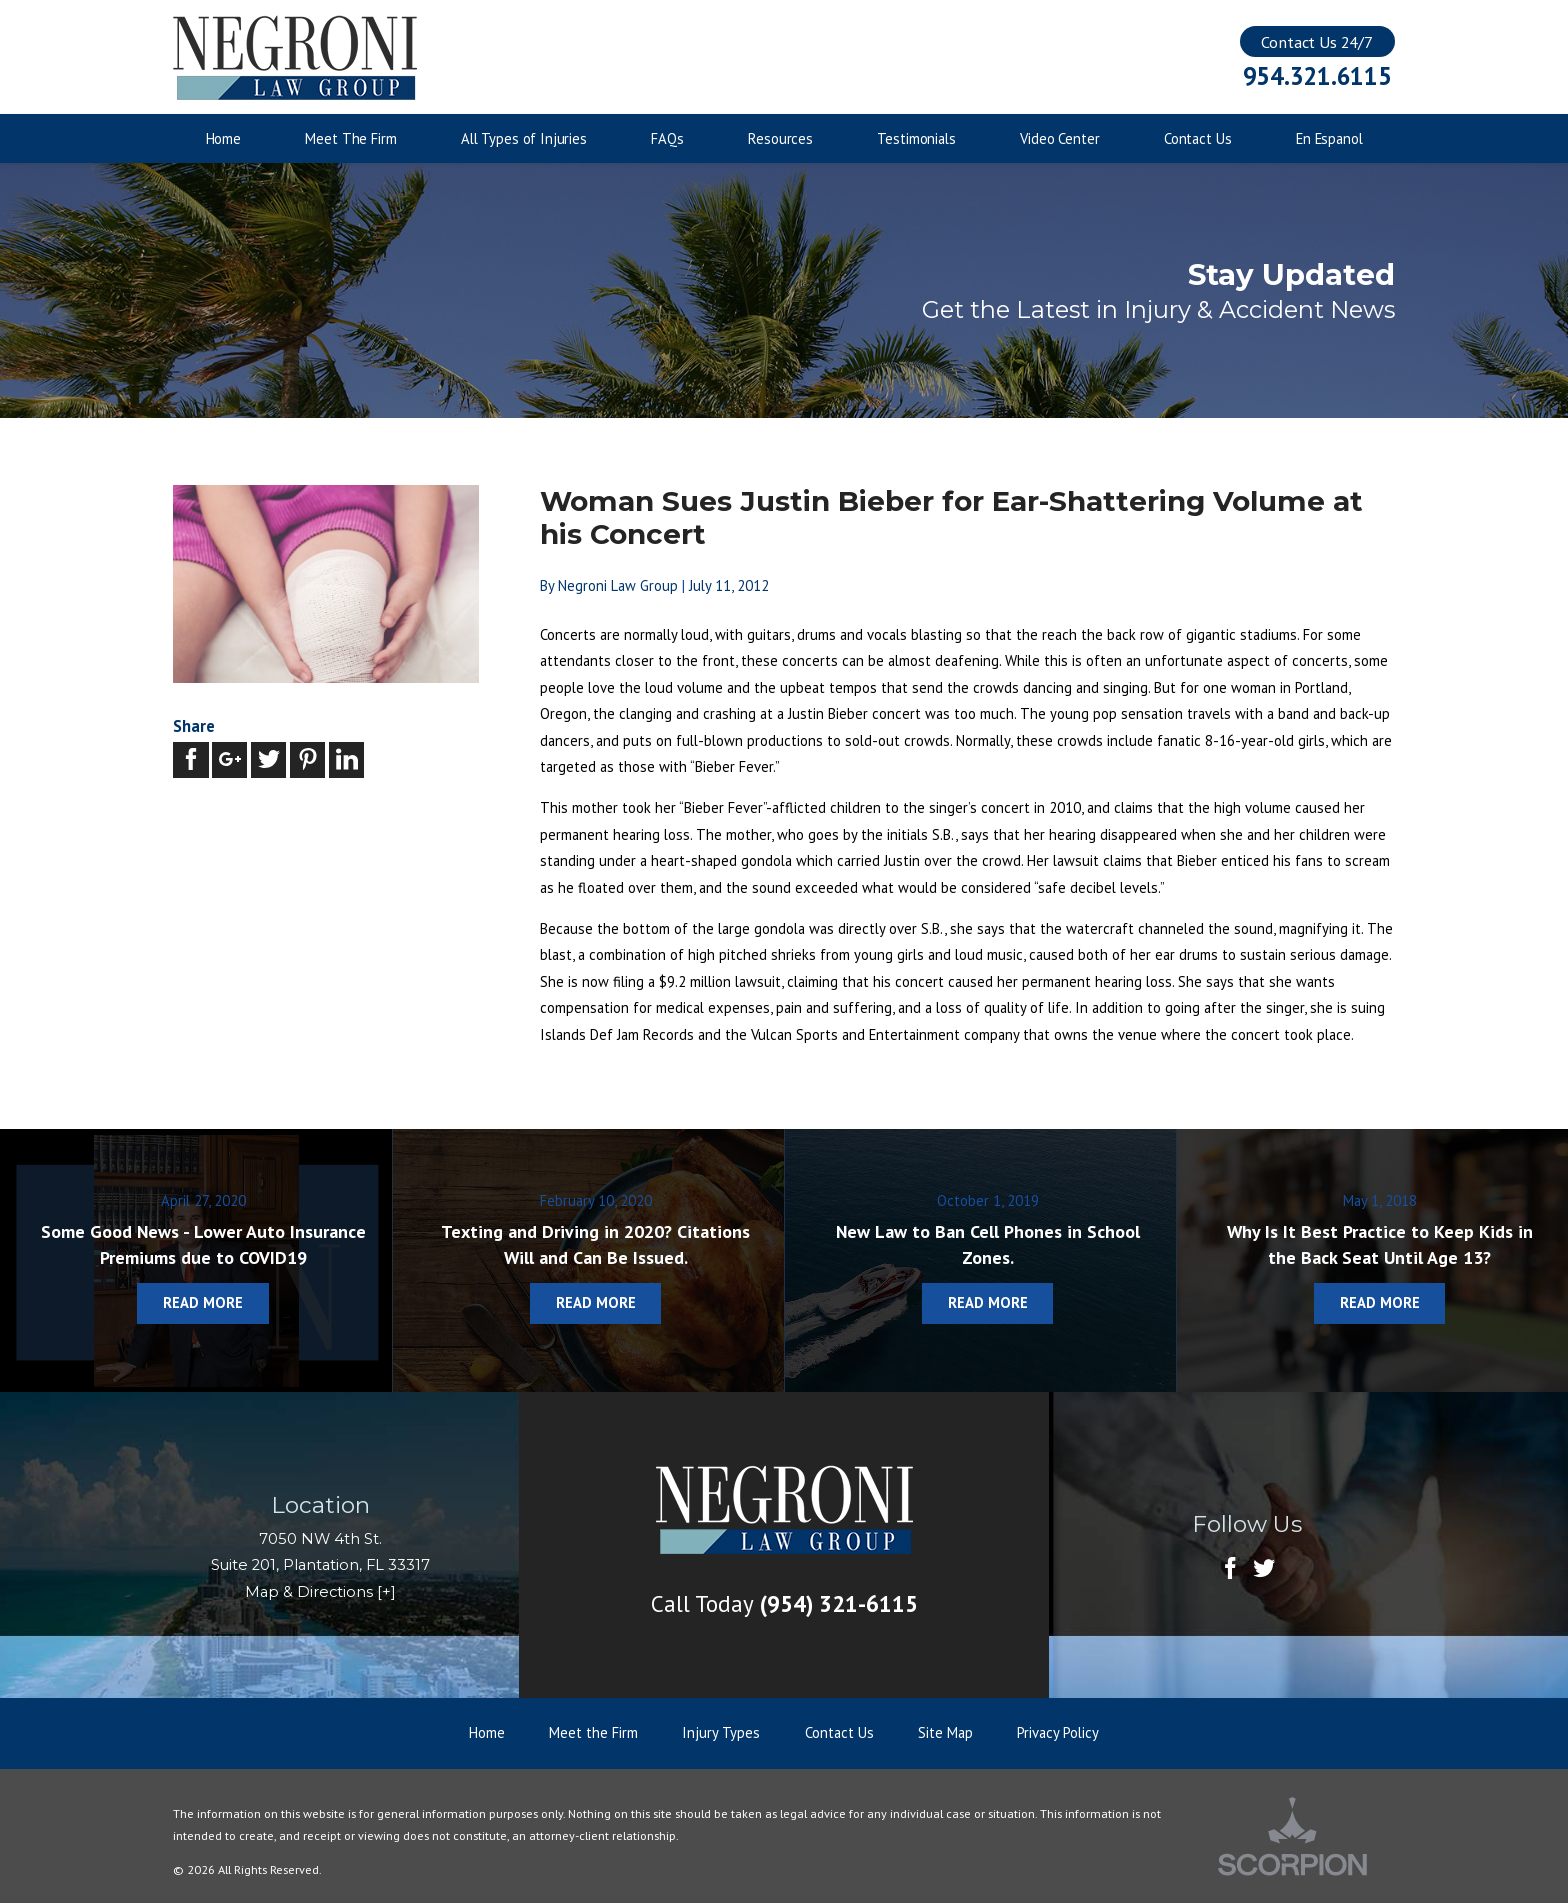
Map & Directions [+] (320, 1592)
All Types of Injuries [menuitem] (524, 138)
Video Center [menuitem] (1059, 138)
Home (487, 1732)
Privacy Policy (1058, 1732)
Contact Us (839, 1732)
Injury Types (721, 1732)
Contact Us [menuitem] (1198, 138)
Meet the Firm (593, 1732)
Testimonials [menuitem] (916, 138)
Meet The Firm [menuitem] (350, 138)
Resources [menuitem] (780, 138)
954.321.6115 (1317, 76)
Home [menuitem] (223, 138)
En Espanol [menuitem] (1329, 138)
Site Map (945, 1732)
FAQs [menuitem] (667, 138)
